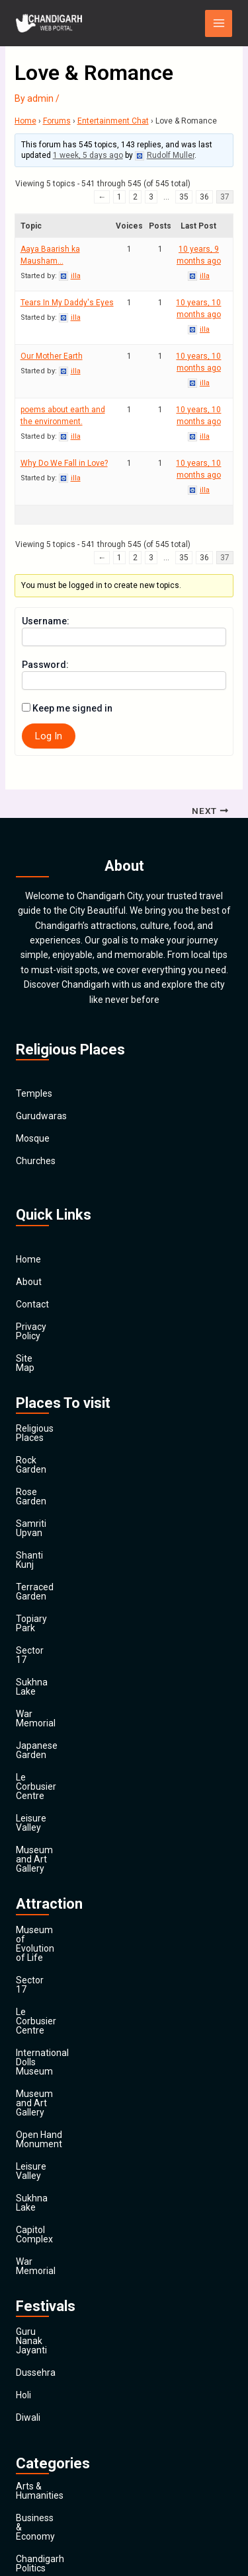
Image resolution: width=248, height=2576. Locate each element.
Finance (32, 2320)
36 (204, 197)
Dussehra (36, 2048)
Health (29, 2365)
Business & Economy (59, 2185)
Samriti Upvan (45, 1477)
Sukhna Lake (42, 1589)
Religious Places (49, 1410)
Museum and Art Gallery (66, 1702)
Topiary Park (42, 1544)
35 (183, 197)
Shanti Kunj (39, 1499)
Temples (34, 1094)
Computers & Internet (61, 2253)
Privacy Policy (44, 1326)
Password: (45, 664)
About (29, 1281)
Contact (32, 1304)
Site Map (34, 1349)
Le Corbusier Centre (57, 1657)
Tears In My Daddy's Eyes (67, 302)
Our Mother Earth (52, 356)
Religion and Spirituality (64, 2410)
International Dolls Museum (73, 1830)
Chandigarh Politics (56, 2208)
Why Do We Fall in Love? (64, 463)
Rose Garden (42, 1455)
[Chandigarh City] (49, 23)
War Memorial (45, 1612)
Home (25, 121)
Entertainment (46, 2298)
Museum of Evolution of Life (75, 1763)
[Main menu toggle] (218, 23)
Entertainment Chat (113, 121)
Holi (23, 2071)
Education (37, 2275)
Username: (45, 621)
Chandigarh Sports (55, 2230)
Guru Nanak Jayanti (56, 2026)
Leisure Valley (44, 1679)
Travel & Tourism (51, 2477)
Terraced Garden (51, 1522)
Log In (48, 736)
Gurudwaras (41, 1116)
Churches (36, 1161)
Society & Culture (51, 2432)
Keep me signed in (72, 708)
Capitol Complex (50, 1943)
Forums (57, 121)
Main (26, 2500)
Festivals (34, 2455)
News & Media (45, 2387)
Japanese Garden (53, 1634)
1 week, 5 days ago (88, 155)
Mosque (33, 1139)
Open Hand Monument (63, 1875)
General (32, 2342)
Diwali (28, 2093)
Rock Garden (42, 1432)
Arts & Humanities (53, 2163)
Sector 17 (36, 1567)
